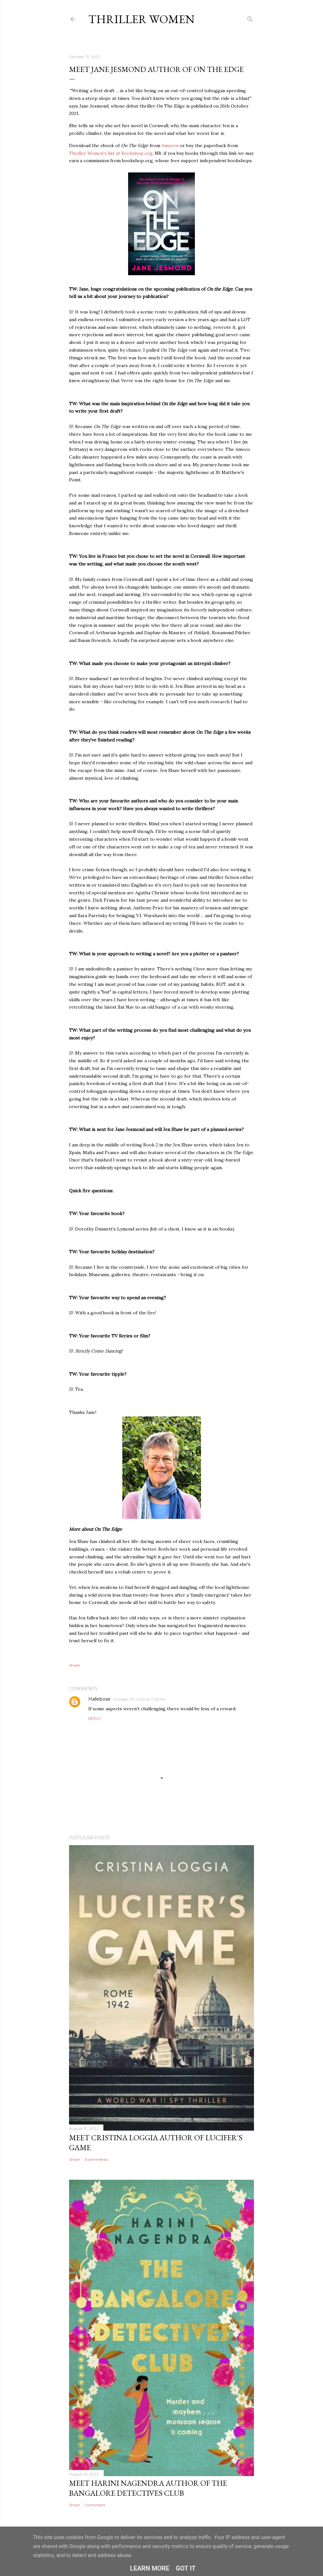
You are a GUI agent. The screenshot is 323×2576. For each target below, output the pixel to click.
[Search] (250, 18)
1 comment (94, 2504)
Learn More (150, 2568)
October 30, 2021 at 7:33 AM (139, 1699)
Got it (186, 2568)
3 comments (96, 2159)
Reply (94, 1718)
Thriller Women (141, 19)
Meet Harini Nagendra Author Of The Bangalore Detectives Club (148, 2488)
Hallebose (99, 1699)
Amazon (170, 145)
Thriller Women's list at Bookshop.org (111, 153)
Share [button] (74, 1665)
